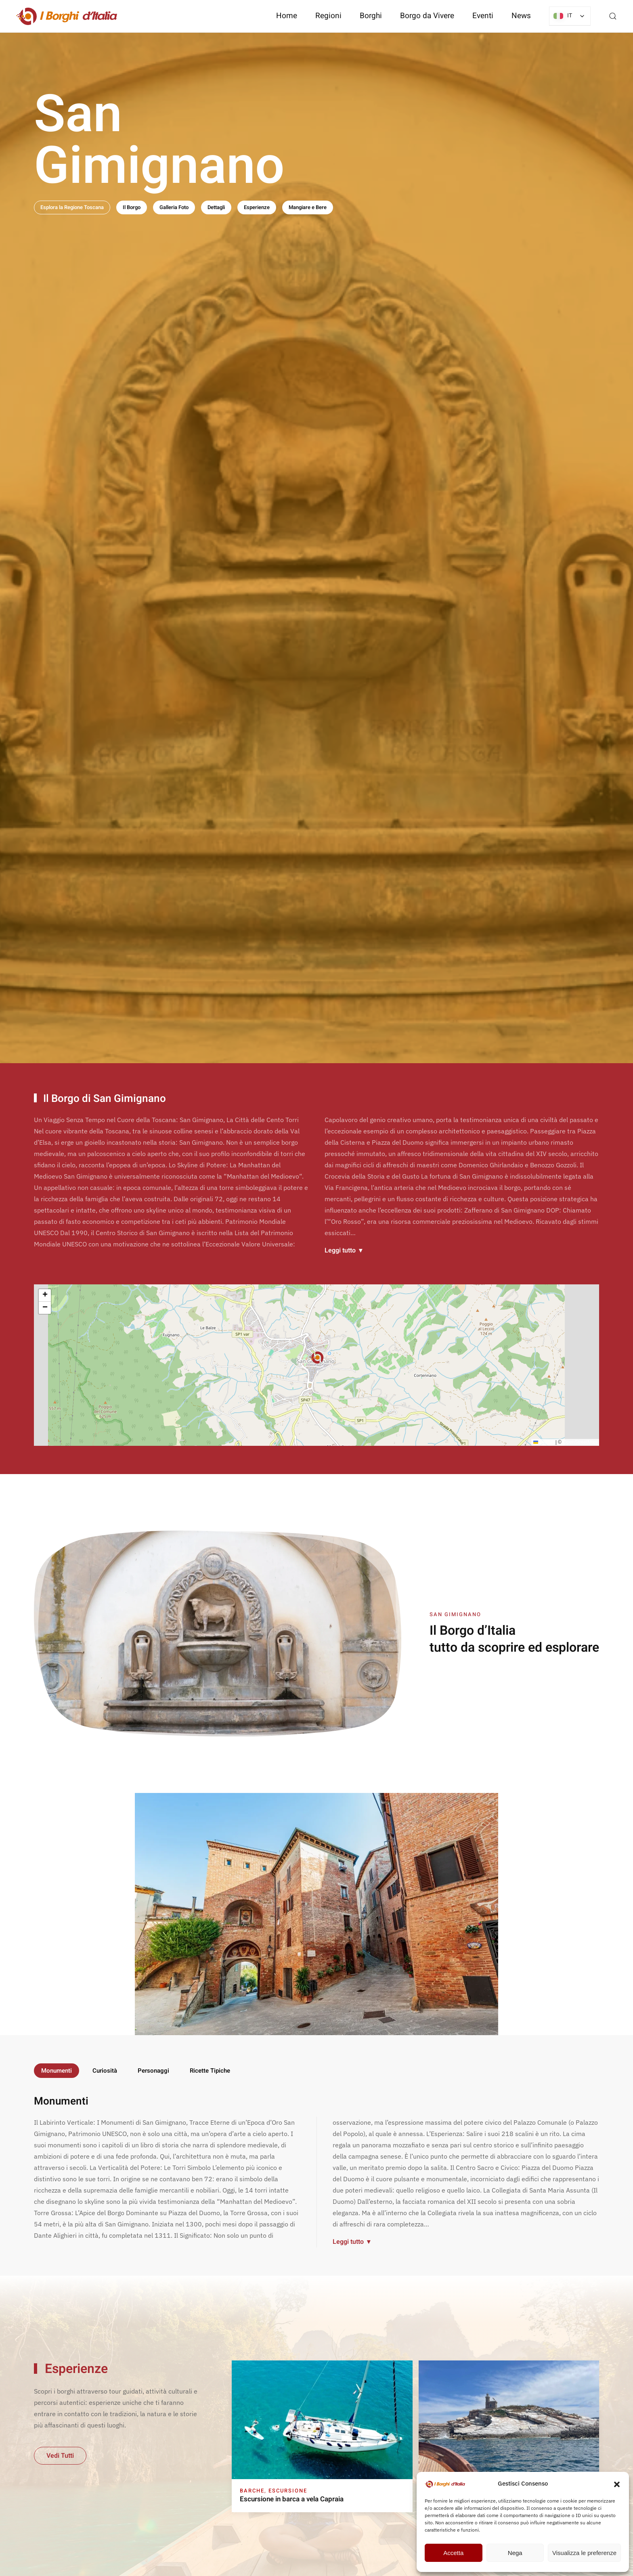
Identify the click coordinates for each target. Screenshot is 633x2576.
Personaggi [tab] (153, 2070)
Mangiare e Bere (308, 207)
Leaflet (543, 1444)
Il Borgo (131, 207)
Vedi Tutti (60, 2456)
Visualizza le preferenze (584, 2552)
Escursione (287, 2490)
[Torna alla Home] (66, 16)
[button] (617, 2484)
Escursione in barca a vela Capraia (292, 2499)
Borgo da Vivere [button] (427, 15)
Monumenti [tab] (56, 2070)
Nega (515, 2552)
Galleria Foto (174, 207)
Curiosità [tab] (104, 2070)
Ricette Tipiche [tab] (210, 2070)
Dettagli (216, 207)
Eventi (482, 15)
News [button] (521, 15)
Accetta (453, 2552)
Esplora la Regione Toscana (72, 207)
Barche (252, 2490)
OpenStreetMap (580, 1444)
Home (286, 15)
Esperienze (257, 207)
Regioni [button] (328, 15)
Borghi (371, 15)
